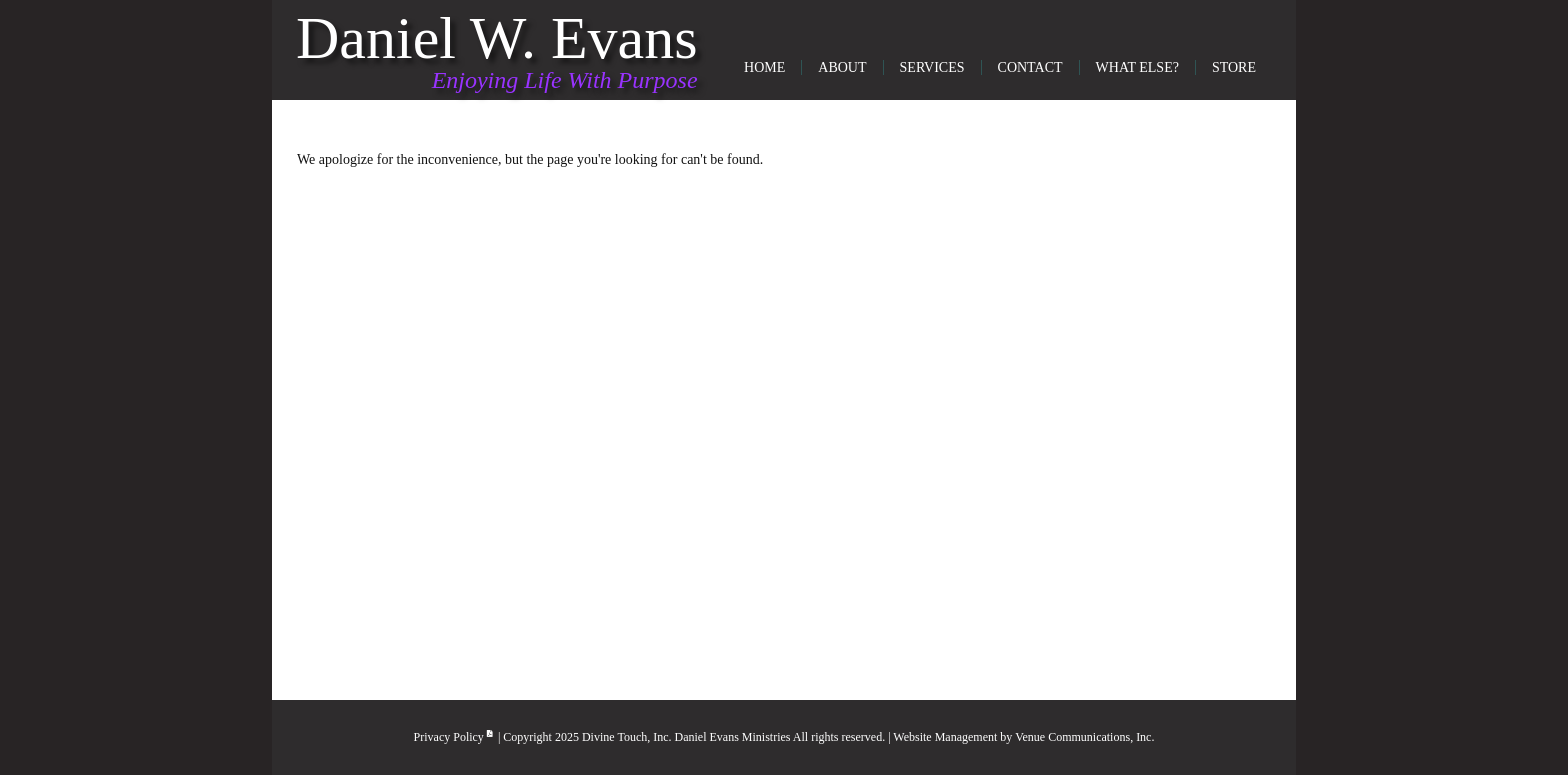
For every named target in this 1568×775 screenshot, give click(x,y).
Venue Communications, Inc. (1084, 737)
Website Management (945, 737)
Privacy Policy (454, 737)
